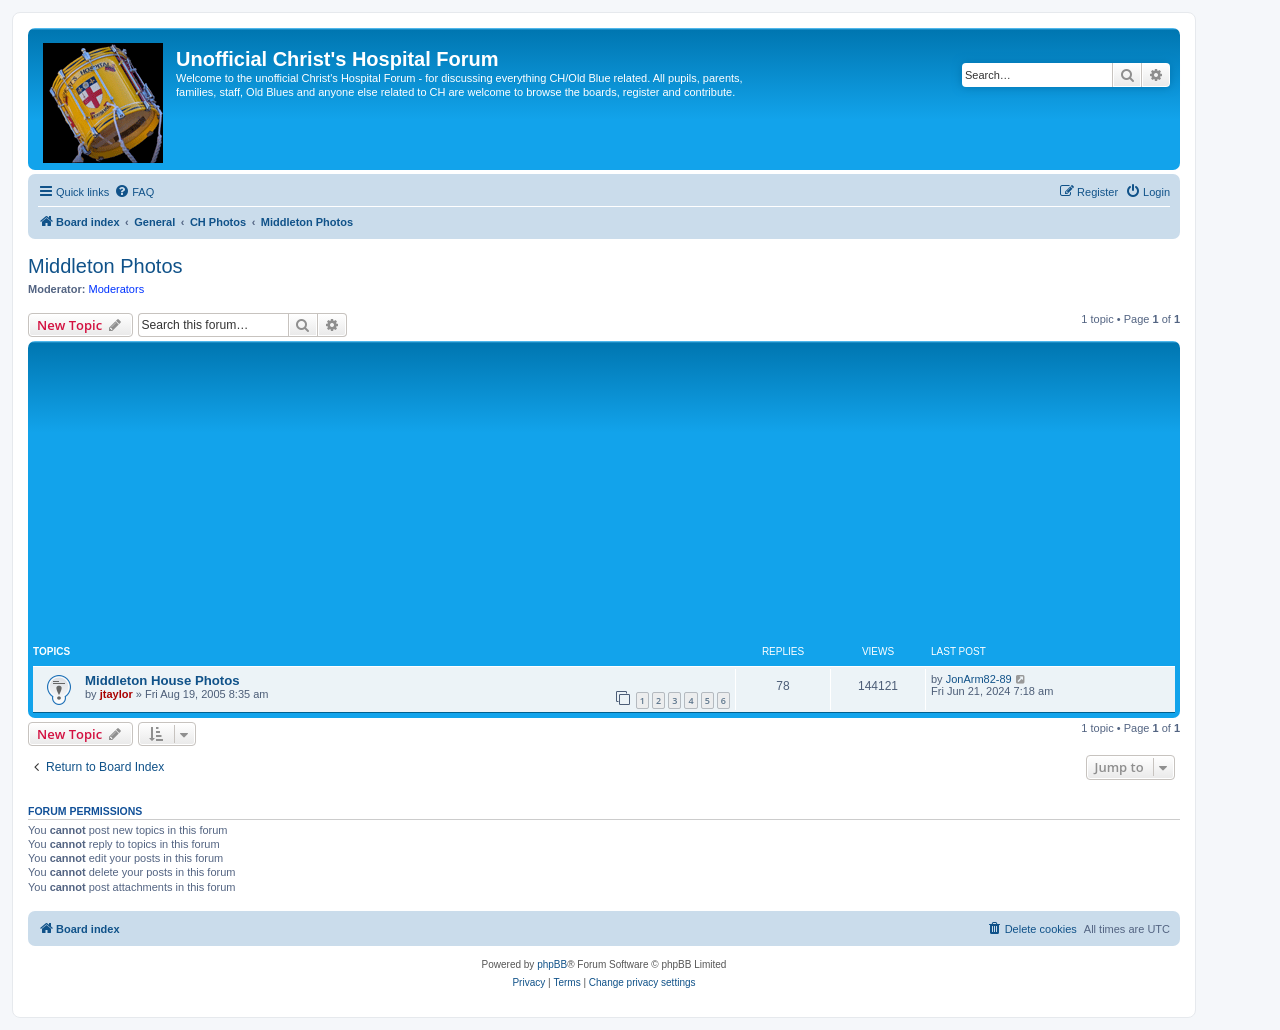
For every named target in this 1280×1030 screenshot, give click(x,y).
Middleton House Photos (162, 680)
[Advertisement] (604, 496)
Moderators (117, 289)
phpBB (552, 964)
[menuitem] (134, 192)
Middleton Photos (105, 266)
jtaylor (116, 694)
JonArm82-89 (979, 679)
